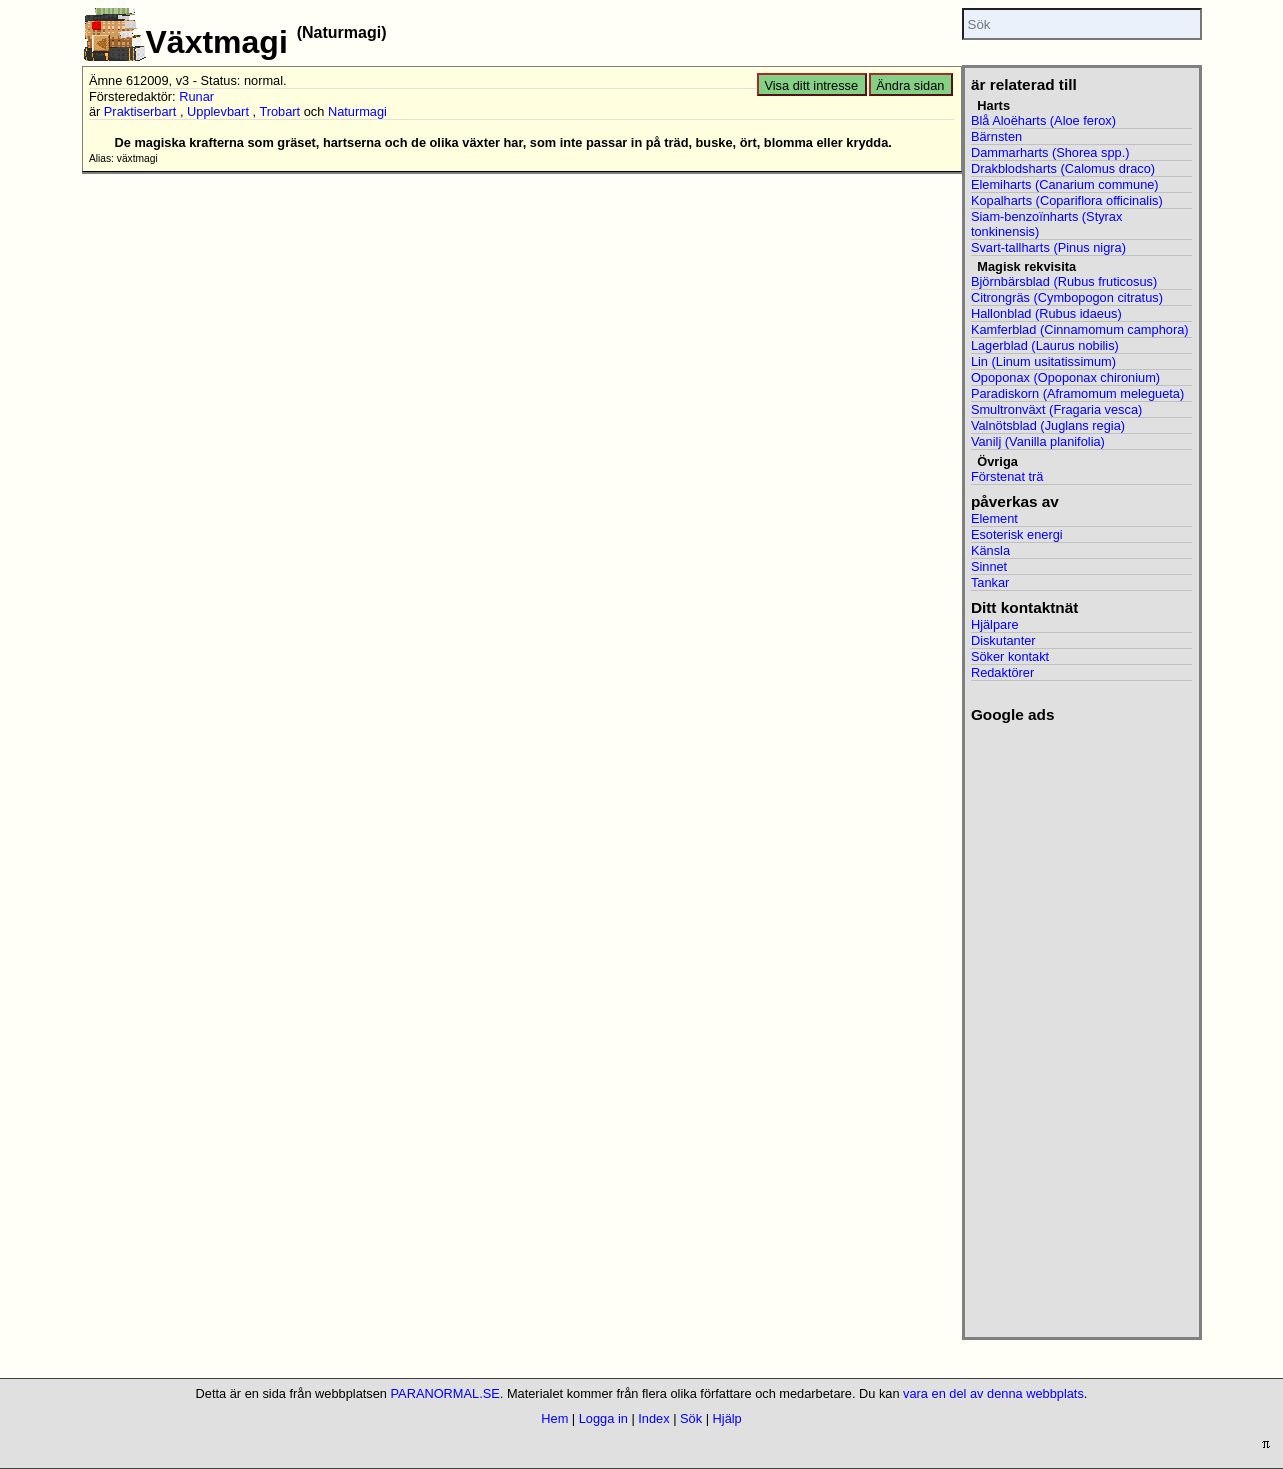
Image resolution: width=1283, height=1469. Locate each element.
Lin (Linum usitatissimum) (1043, 361)
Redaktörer (1002, 672)
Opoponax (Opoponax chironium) (1065, 377)
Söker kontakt (1010, 656)
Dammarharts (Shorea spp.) (1050, 152)
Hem (554, 1418)
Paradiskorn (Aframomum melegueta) (1077, 393)
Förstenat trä (1007, 476)
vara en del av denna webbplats (993, 1393)
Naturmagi (357, 111)
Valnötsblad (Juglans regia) (1048, 425)
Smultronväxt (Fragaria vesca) (1056, 409)
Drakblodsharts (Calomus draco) (1063, 168)
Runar (196, 96)
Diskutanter (1003, 640)
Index (653, 1418)
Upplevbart (218, 111)
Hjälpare (995, 624)
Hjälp (727, 1418)
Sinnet (989, 566)
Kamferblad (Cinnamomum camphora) (1080, 329)
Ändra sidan (910, 85)
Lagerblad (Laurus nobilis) (1045, 345)
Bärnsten (996, 136)
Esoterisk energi (1017, 534)
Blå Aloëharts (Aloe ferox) (1043, 120)
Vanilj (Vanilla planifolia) (1038, 441)
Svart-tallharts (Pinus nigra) (1048, 247)
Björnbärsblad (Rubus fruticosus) (1064, 281)
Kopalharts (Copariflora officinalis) (1067, 200)
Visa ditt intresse (811, 85)
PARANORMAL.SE (445, 1393)
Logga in (603, 1418)
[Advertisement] (1081, 1024)
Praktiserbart (140, 111)
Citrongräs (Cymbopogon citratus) (1067, 297)
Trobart (279, 111)
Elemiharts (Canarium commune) (1065, 184)
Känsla (990, 550)
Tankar (990, 582)
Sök (691, 1418)
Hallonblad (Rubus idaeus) (1046, 313)
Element (994, 518)
